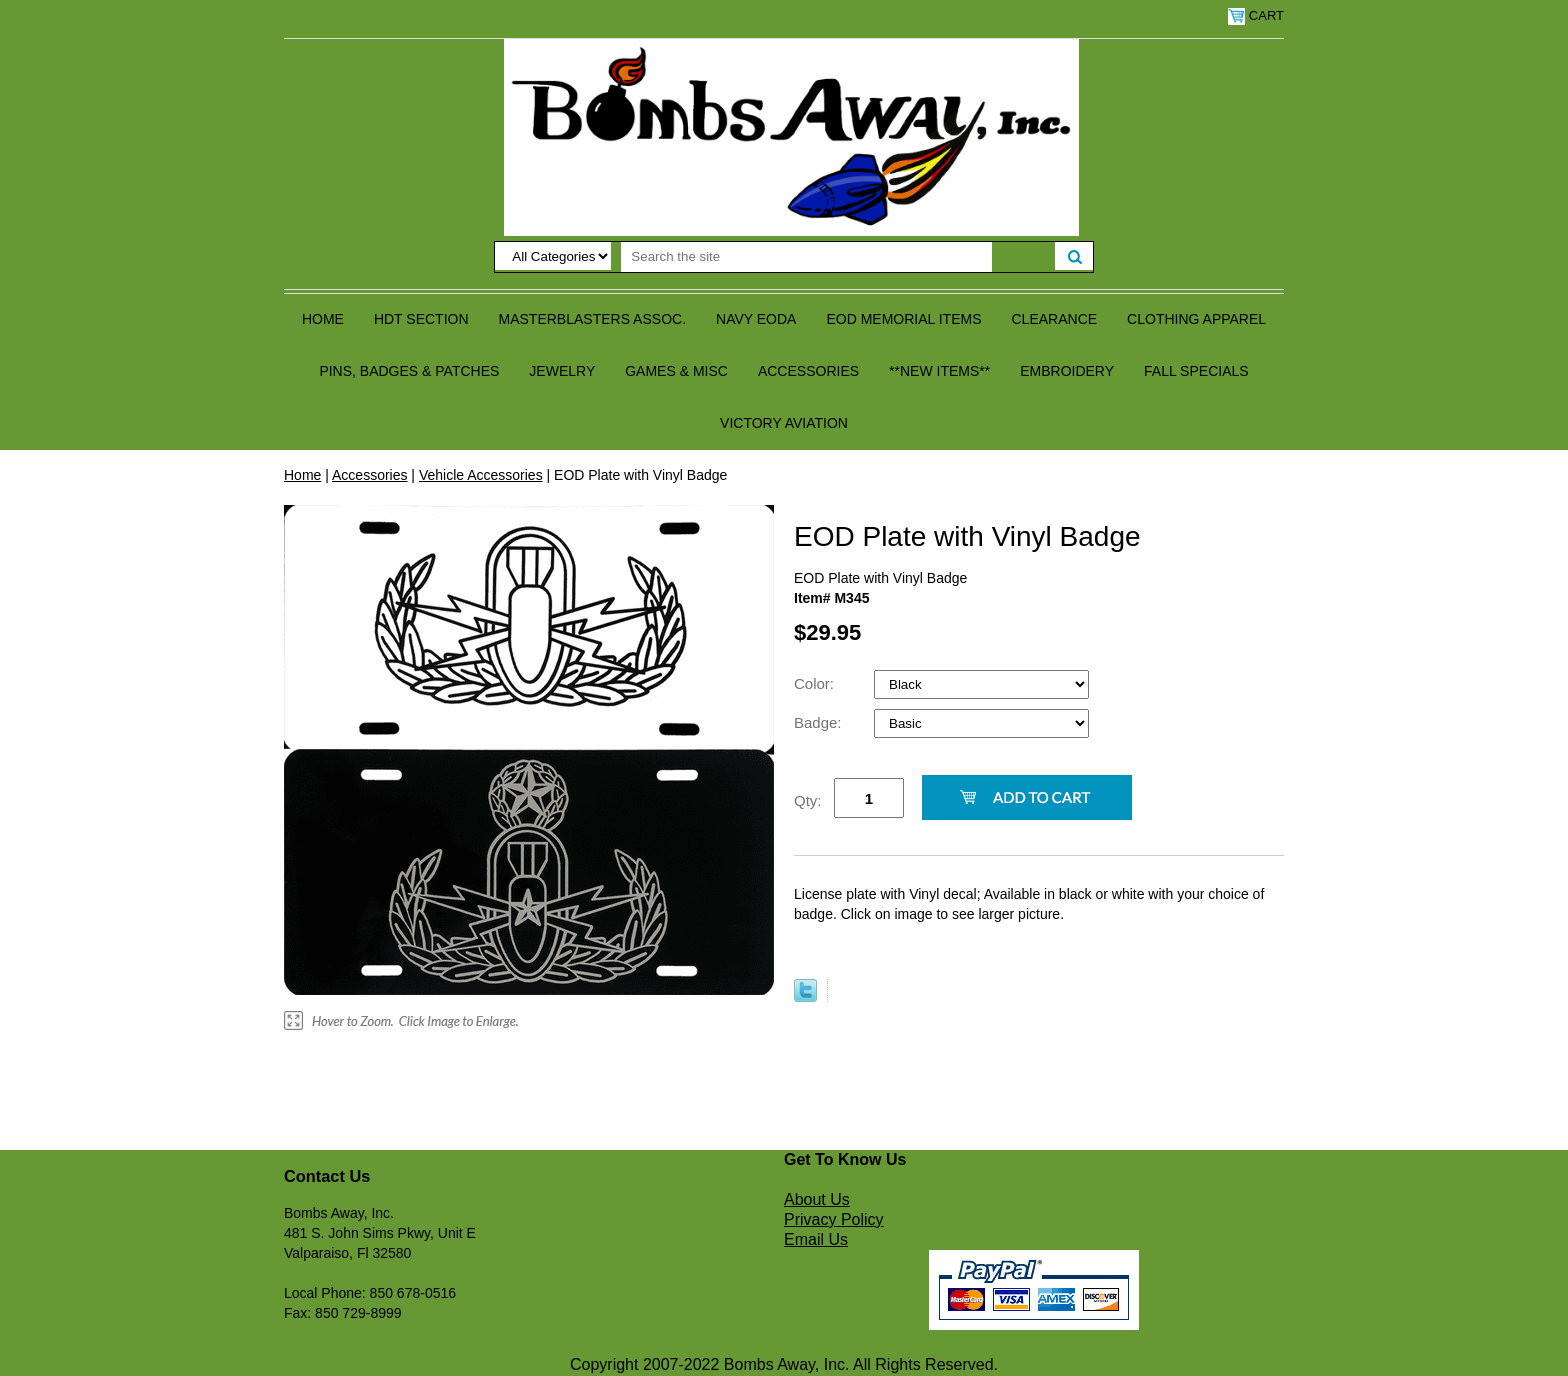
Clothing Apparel (1196, 319)
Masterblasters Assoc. (593, 319)
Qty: (808, 800)
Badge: (820, 722)
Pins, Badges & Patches (409, 371)
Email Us (816, 1239)
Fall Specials (1196, 371)
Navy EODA (756, 319)
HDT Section (421, 319)
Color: (816, 683)
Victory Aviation (784, 423)
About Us (817, 1199)
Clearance (1055, 319)
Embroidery (1067, 371)
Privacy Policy (834, 1219)
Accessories (808, 371)
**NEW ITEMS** (939, 371)
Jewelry (562, 371)
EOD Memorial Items (903, 319)
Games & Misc (676, 371)
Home (323, 319)
